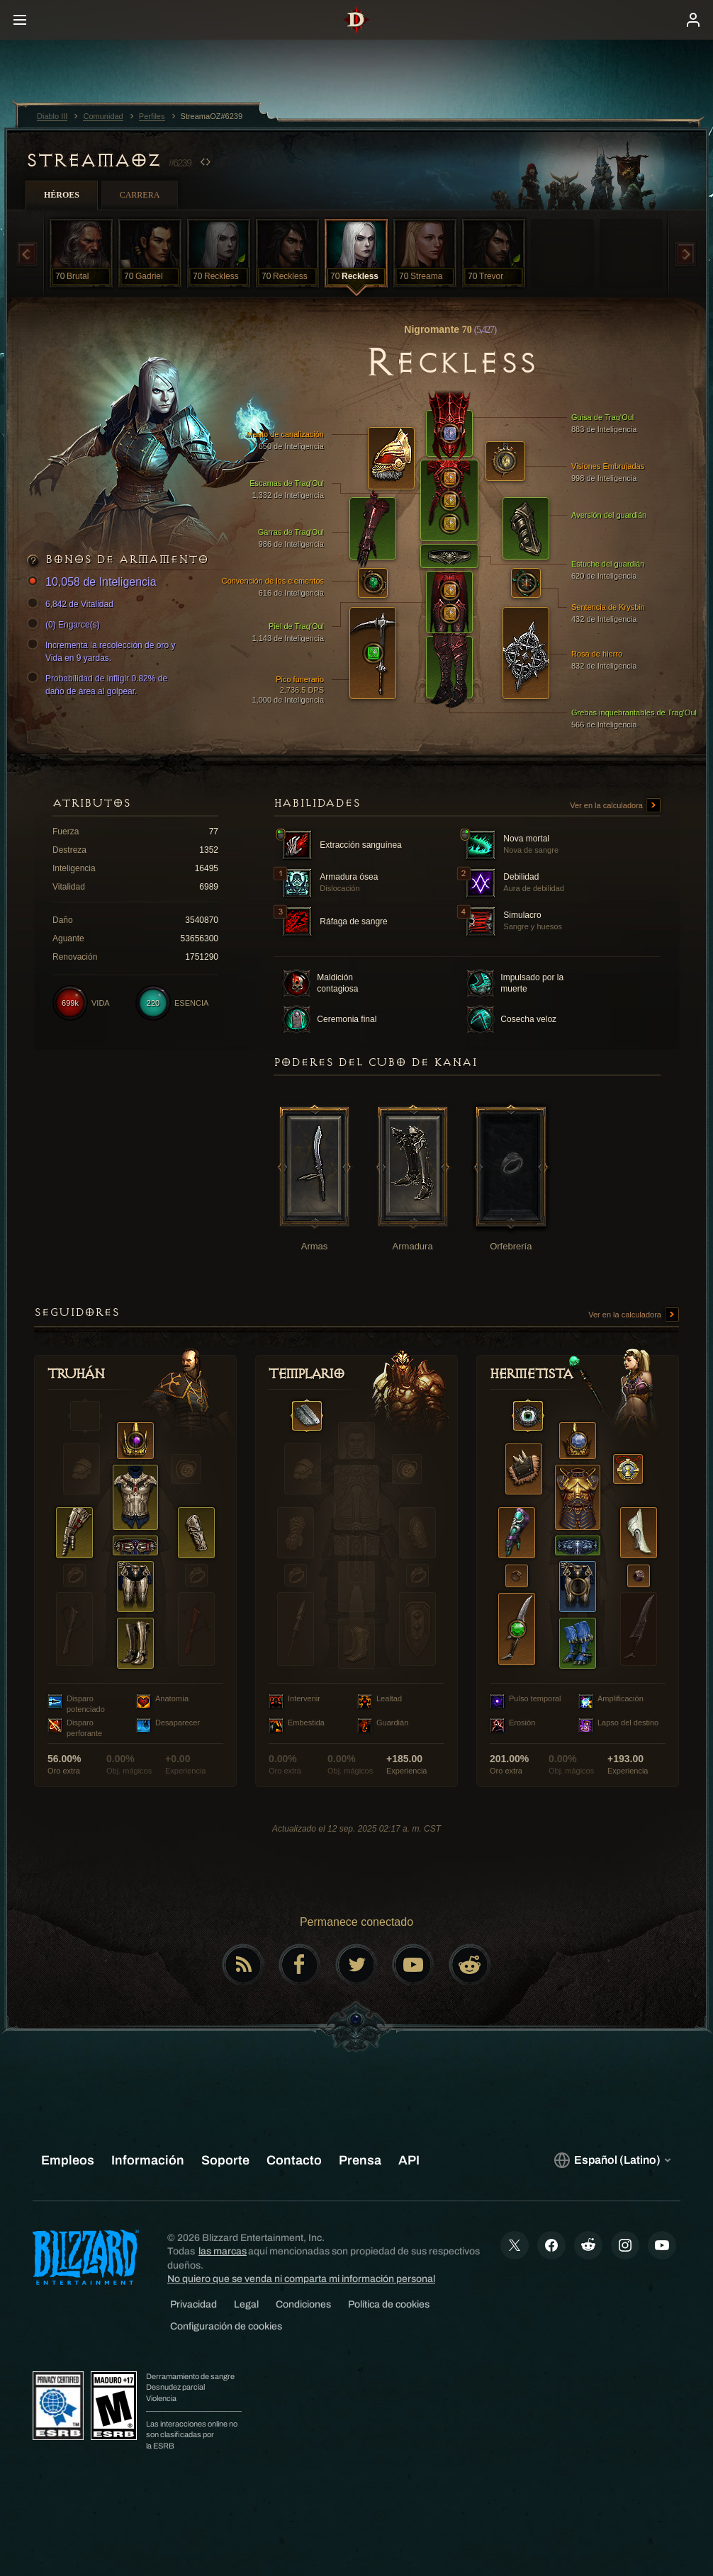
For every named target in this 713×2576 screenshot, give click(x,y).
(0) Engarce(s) (65, 624)
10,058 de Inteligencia (94, 582)
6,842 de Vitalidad (72, 604)
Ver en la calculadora (615, 806)
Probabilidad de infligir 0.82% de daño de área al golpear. (99, 684)
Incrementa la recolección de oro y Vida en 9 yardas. (103, 651)
